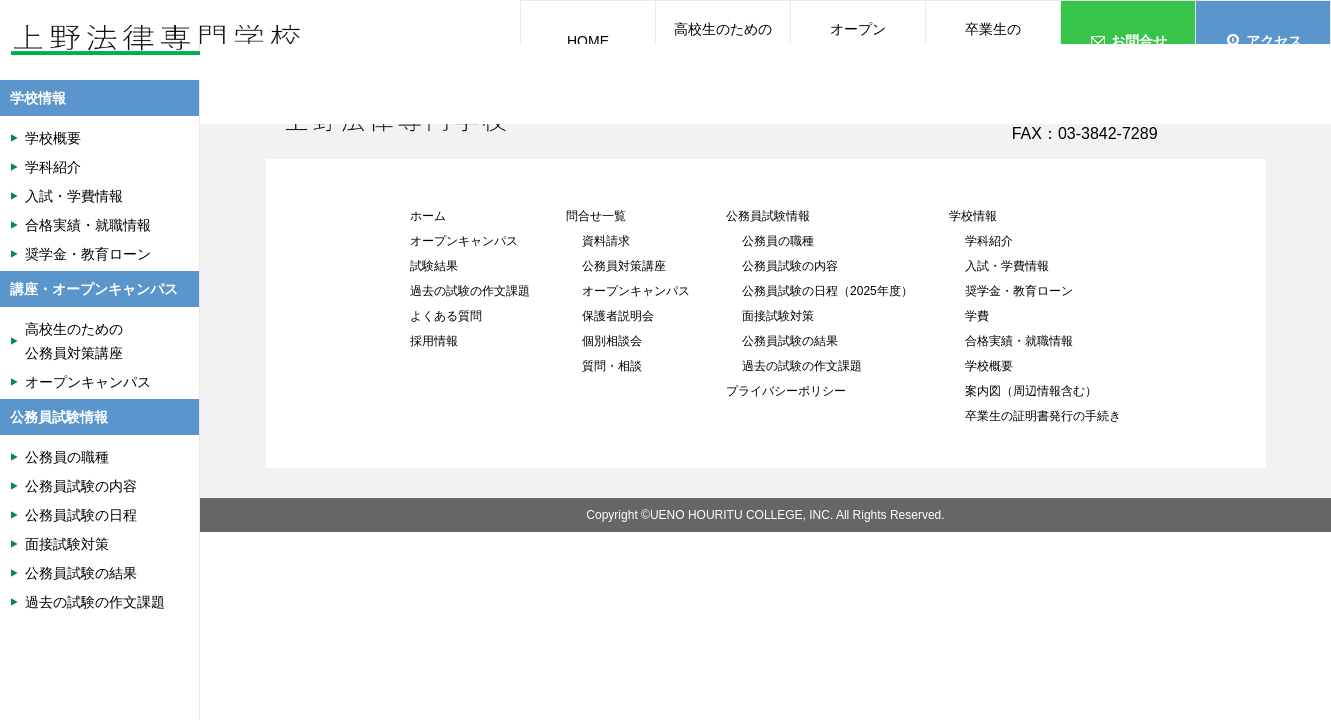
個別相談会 (612, 341)
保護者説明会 (618, 316)
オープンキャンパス (464, 241)
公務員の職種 (778, 241)
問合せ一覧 (596, 216)
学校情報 (973, 216)
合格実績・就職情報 (1019, 341)
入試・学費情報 (1007, 266)
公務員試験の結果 (790, 341)
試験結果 (434, 266)
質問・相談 (612, 366)
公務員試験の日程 (81, 515)
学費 (977, 316)
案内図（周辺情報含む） (1031, 391)
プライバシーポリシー (786, 391)
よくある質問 (446, 316)
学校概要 (989, 366)
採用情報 (434, 341)
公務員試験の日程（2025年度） (827, 291)
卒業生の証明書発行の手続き (1043, 416)
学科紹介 (989, 241)
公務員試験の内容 (790, 266)
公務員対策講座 (624, 266)
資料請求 (606, 241)
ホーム (428, 216)
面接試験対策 (778, 316)
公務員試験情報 (768, 216)
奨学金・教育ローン (1019, 291)
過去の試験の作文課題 (470, 291)
